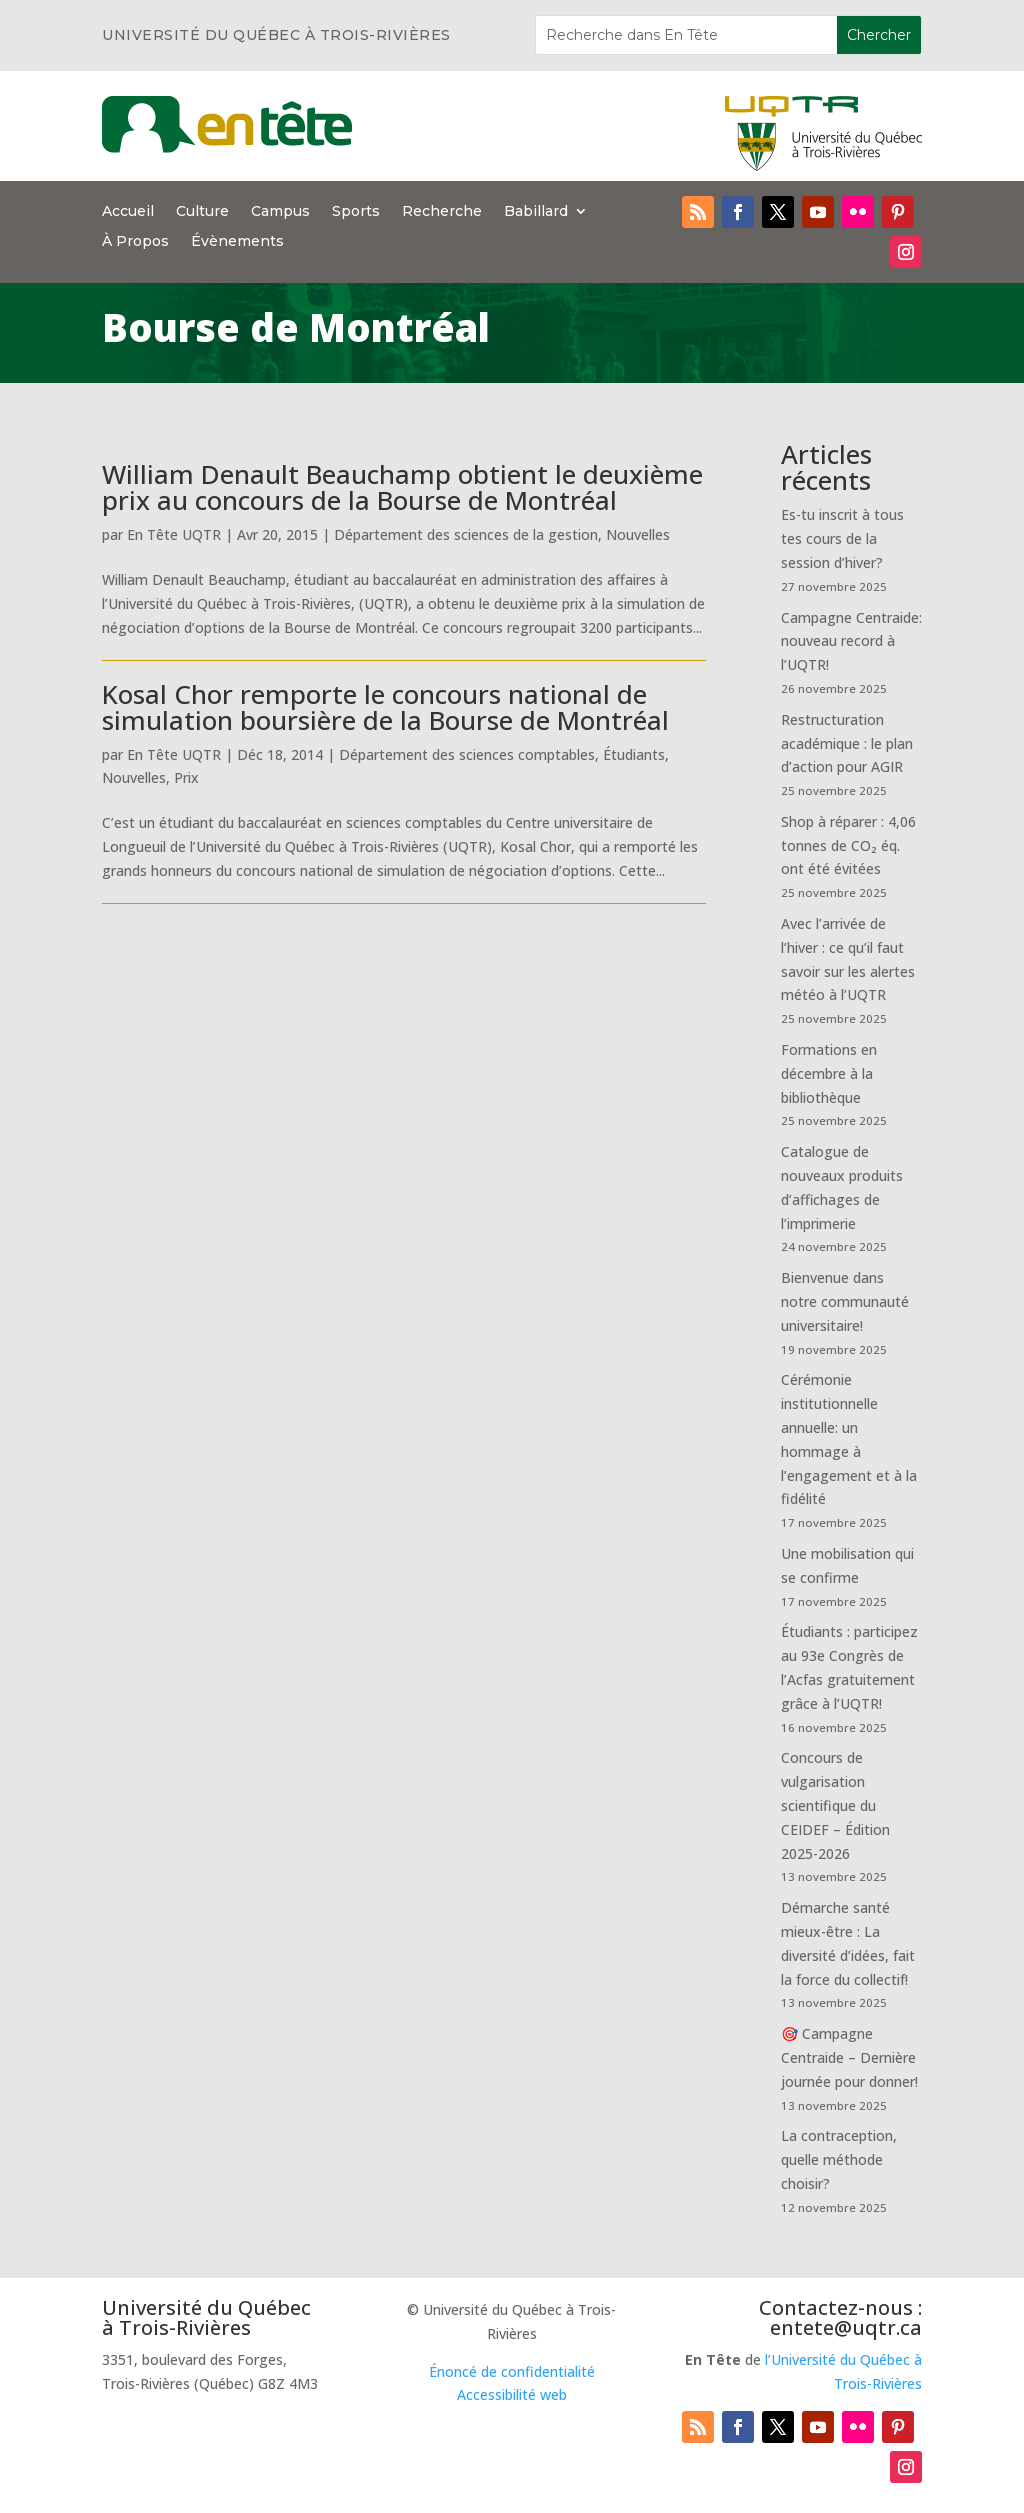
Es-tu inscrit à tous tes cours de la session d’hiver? (842, 538)
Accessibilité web (512, 2394)
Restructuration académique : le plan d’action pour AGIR (847, 743)
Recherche (442, 212)
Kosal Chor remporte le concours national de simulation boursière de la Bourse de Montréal (385, 707)
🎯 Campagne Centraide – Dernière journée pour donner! (849, 2057)
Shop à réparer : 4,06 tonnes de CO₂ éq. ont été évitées (848, 845)
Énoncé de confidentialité (512, 2371)
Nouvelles (638, 534)
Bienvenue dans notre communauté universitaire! (845, 1301)
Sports (356, 212)
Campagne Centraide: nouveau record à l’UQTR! (851, 641)
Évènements (237, 242)
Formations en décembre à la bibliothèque (829, 1073)
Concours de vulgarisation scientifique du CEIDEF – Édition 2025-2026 (835, 1805)
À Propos (135, 242)
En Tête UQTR (174, 534)
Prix (186, 777)
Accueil (128, 212)
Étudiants (634, 754)
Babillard (536, 212)
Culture (202, 212)
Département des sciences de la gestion (466, 534)
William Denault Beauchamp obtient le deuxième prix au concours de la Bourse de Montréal (402, 487)
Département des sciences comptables (467, 754)
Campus (280, 212)
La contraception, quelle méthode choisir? (839, 2159)
